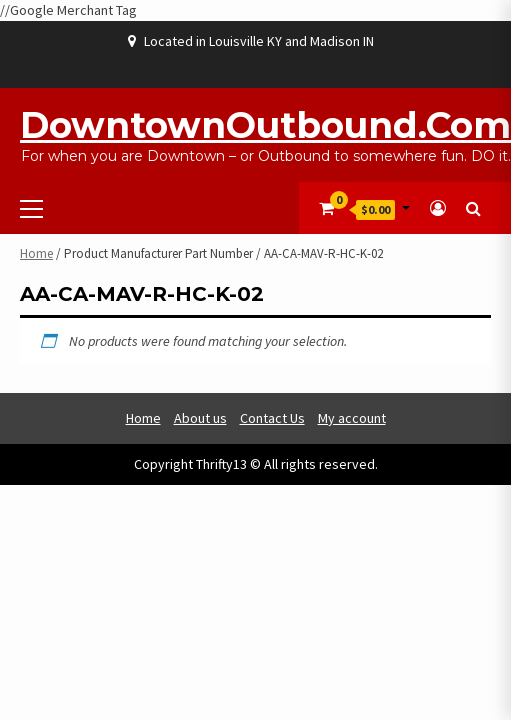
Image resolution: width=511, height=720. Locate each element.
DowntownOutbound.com (265, 125)
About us (200, 418)
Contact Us (272, 418)
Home (36, 253)
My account (352, 418)
